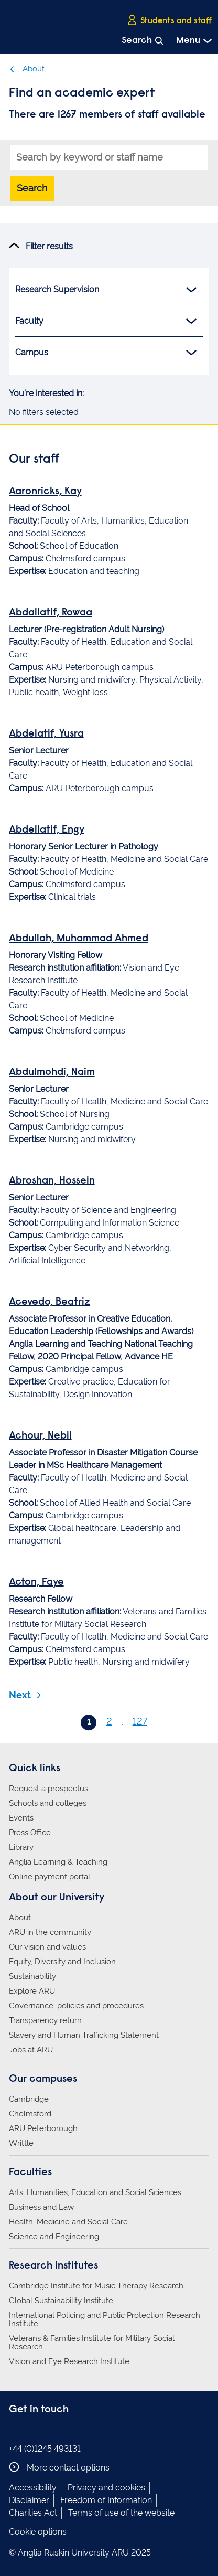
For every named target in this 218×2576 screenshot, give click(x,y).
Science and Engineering (54, 2236)
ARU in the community (50, 1932)
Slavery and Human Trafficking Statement (84, 2035)
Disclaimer (29, 2500)
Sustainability (32, 1976)
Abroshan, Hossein (52, 1181)
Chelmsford (30, 2114)
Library (21, 1847)
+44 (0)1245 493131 (45, 2449)
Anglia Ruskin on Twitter (47, 2430)
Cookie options (38, 2532)
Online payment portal (49, 1876)
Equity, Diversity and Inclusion (62, 1961)
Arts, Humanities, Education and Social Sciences (95, 2192)
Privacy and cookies (106, 2488)
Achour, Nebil (40, 1436)
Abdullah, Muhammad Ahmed (78, 938)
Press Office (30, 1832)
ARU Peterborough (43, 2128)
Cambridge (29, 2099)
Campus (106, 352)
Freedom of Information (106, 2500)
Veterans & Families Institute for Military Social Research (92, 2342)
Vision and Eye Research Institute (69, 2361)
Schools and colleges (47, 1803)
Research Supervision (106, 289)
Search (32, 188)
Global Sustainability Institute (61, 2300)
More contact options (59, 2467)
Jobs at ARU (31, 2050)
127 (140, 1721)
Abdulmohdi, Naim (52, 1072)
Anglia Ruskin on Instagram (31, 2430)
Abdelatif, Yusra (46, 734)
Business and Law (41, 2207)
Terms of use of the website (121, 2513)
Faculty (106, 321)
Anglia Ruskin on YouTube (63, 2430)
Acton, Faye (36, 1582)
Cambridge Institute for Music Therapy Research (96, 2286)
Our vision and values (47, 1947)
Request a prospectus (48, 1788)
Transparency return (45, 2020)
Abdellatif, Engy (46, 830)
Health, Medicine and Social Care (68, 2222)
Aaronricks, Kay (45, 491)
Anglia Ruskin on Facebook (16, 2430)
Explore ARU (32, 1991)
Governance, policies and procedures (76, 2005)
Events (21, 1818)
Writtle (21, 2143)
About (27, 68)
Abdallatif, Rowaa (50, 613)
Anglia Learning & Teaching (58, 1862)
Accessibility (33, 2488)
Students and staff (169, 20)
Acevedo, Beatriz (49, 1302)
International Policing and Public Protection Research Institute (104, 2319)
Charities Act (33, 2513)
